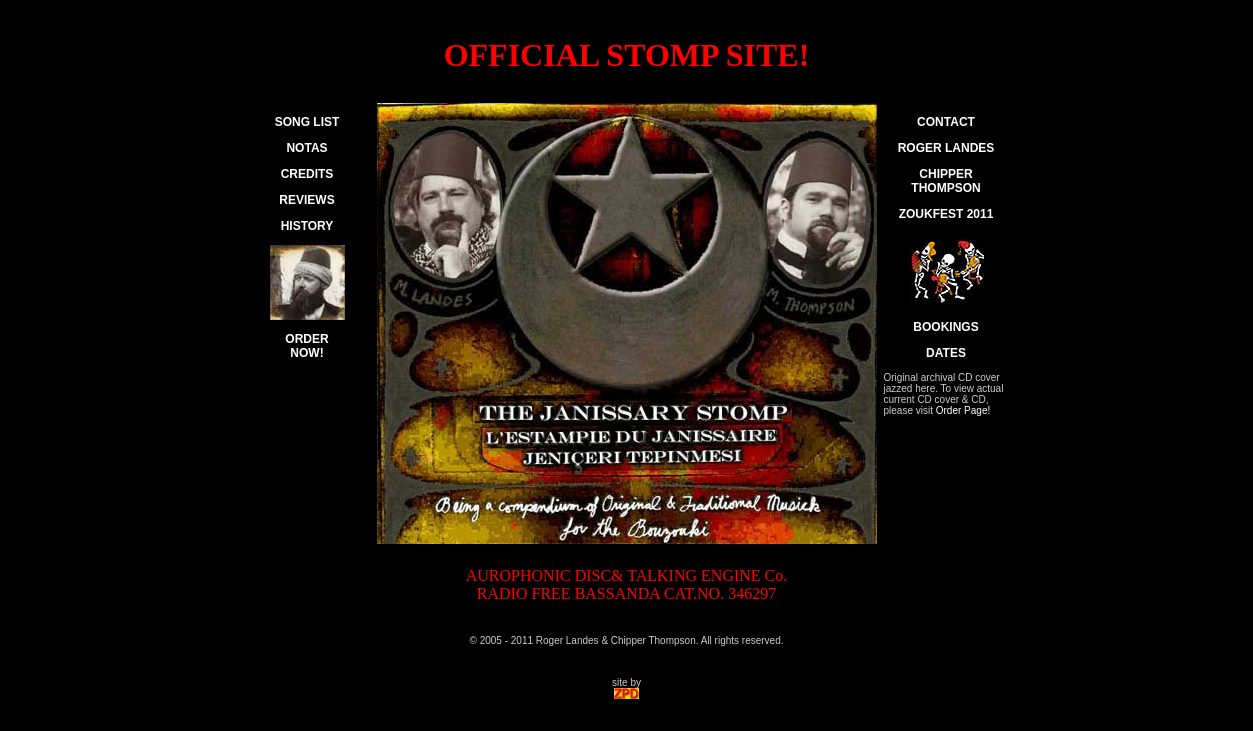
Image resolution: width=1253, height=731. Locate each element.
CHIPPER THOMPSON (945, 181)
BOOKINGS (945, 327)
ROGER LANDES (946, 148)
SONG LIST (307, 122)
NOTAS (306, 148)
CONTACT (946, 122)
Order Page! (963, 410)
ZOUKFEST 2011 (946, 214)
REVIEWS (306, 200)
